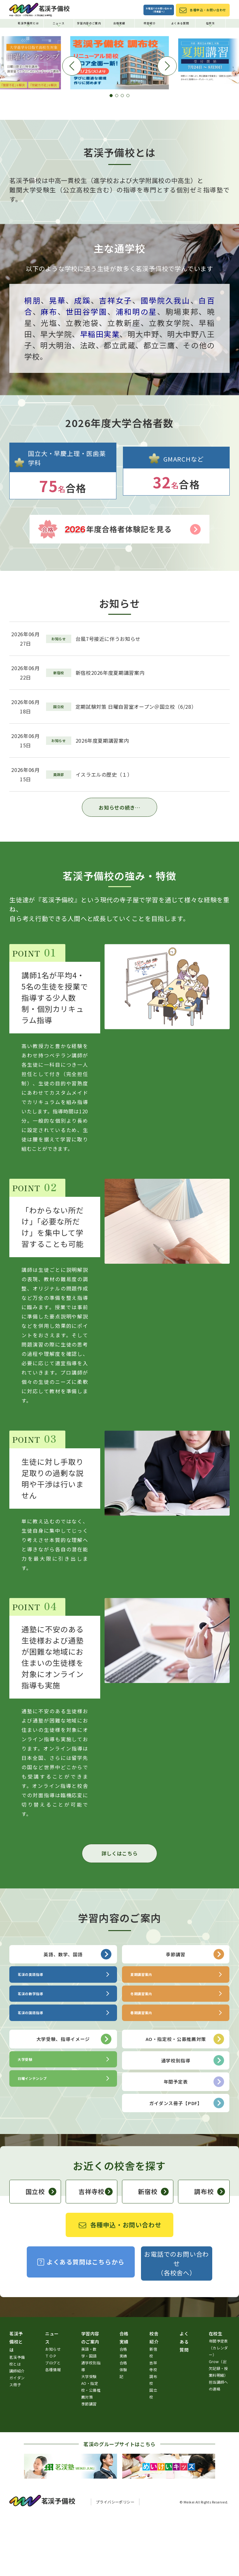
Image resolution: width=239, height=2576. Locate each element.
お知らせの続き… (119, 868)
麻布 (49, 372)
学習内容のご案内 (89, 24)
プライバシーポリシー (115, 2562)
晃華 (57, 360)
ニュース (59, 24)
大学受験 (89, 2437)
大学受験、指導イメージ (74, 2099)
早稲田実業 (100, 394)
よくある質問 (180, 23)
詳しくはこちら (119, 1914)
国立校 (41, 2252)
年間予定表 (194, 2142)
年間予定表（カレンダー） (218, 2408)
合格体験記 (123, 2430)
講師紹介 (17, 2431)
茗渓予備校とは (28, 24)
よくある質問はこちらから (80, 2322)
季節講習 (195, 2015)
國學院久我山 (165, 360)
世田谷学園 (86, 372)
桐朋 (32, 360)
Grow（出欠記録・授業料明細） (218, 2428)
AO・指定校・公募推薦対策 (185, 2099)
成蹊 (82, 360)
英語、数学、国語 (77, 2015)
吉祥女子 (115, 360)
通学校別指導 (192, 2121)
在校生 (210, 24)
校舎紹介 (150, 24)
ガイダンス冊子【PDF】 (186, 2164)
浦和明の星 (136, 372)
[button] (111, 156)
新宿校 (153, 2252)
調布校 (209, 2252)
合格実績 (119, 24)
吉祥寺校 (95, 2252)
